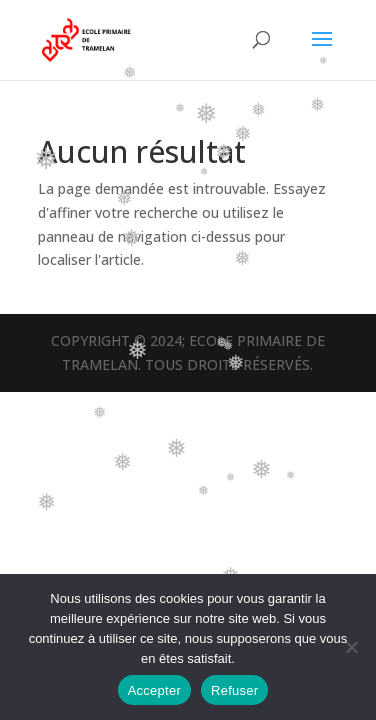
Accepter (154, 690)
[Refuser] (351, 647)
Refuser (234, 690)
